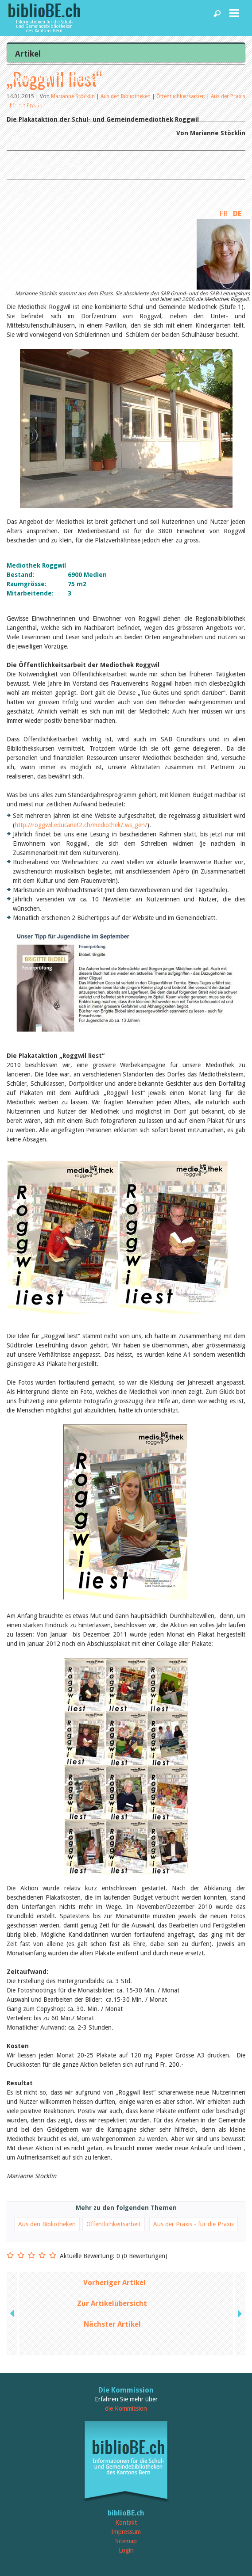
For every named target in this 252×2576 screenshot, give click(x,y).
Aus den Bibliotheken (47, 2224)
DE (237, 213)
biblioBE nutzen (43, 192)
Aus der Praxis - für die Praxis (193, 2224)
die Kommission (126, 2408)
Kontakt (126, 2522)
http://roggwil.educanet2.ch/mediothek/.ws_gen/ (81, 824)
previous (13, 2313)
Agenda (26, 134)
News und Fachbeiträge (59, 77)
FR (223, 213)
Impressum (126, 2531)
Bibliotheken (37, 105)
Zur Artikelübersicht (112, 2303)
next (239, 2313)
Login (126, 2550)
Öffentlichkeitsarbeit (113, 2224)
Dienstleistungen (46, 163)
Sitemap (126, 2541)
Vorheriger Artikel (114, 2282)
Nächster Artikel (112, 2324)
